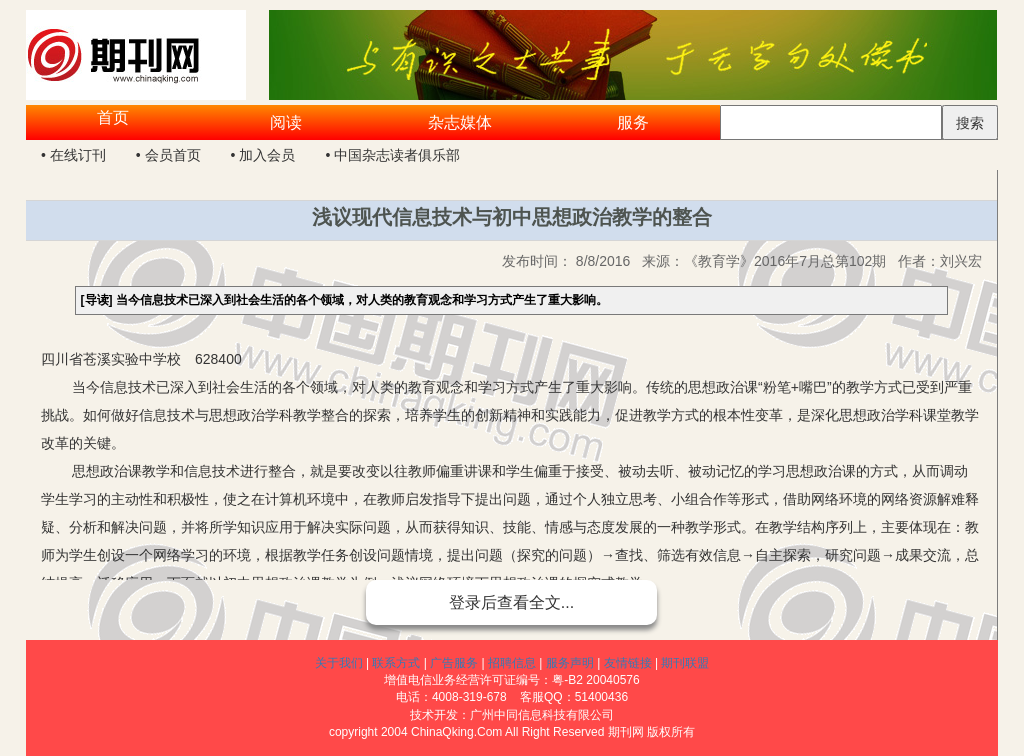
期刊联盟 (685, 663)
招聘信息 (512, 663)
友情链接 (628, 663)
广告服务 (454, 663)
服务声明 (570, 663)
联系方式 (396, 663)
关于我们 (339, 663)
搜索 (970, 123)
